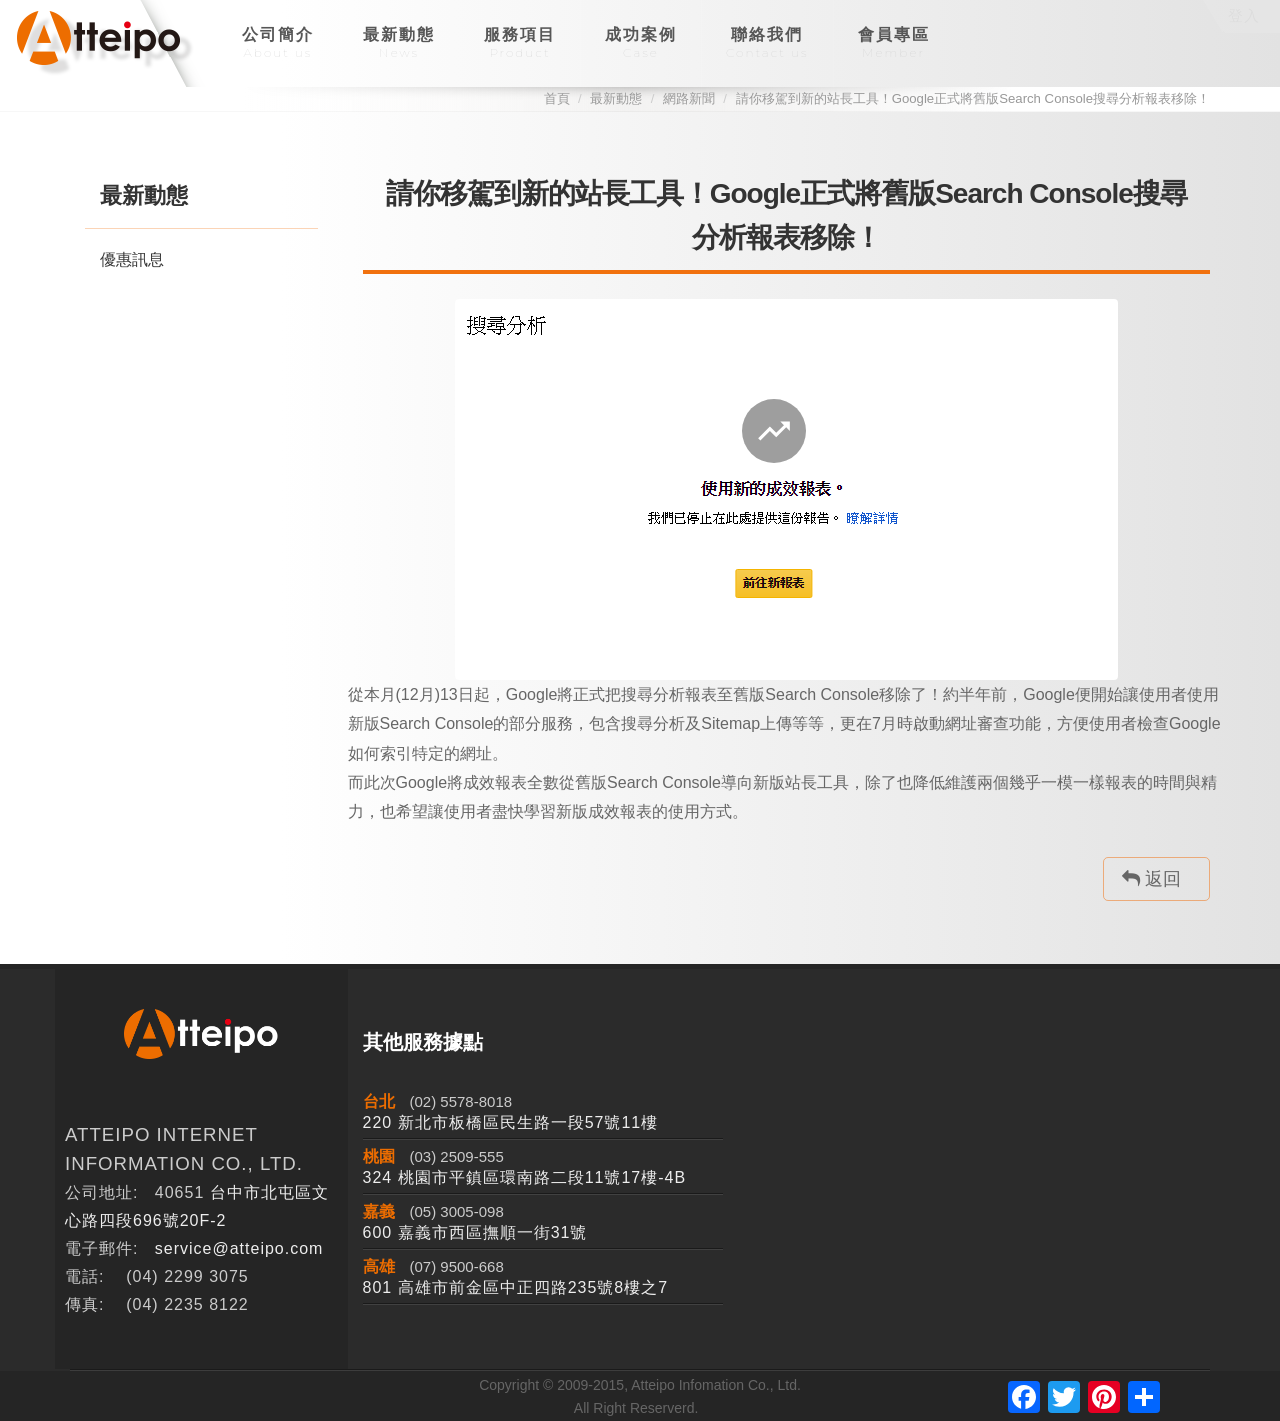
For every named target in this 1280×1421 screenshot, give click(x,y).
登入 (1244, 16)
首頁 (557, 98)
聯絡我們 (767, 43)
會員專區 (894, 43)
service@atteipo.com (239, 1248)
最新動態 (399, 43)
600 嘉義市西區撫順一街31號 (475, 1232)
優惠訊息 (132, 259)
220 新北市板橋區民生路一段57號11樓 (511, 1122)
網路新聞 (689, 98)
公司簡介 (278, 43)
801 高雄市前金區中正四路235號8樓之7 (516, 1287)
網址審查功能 (993, 723)
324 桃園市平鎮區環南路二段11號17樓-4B (525, 1177)
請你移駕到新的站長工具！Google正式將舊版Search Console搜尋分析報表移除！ (973, 98)
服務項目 (520, 43)
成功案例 (641, 43)
